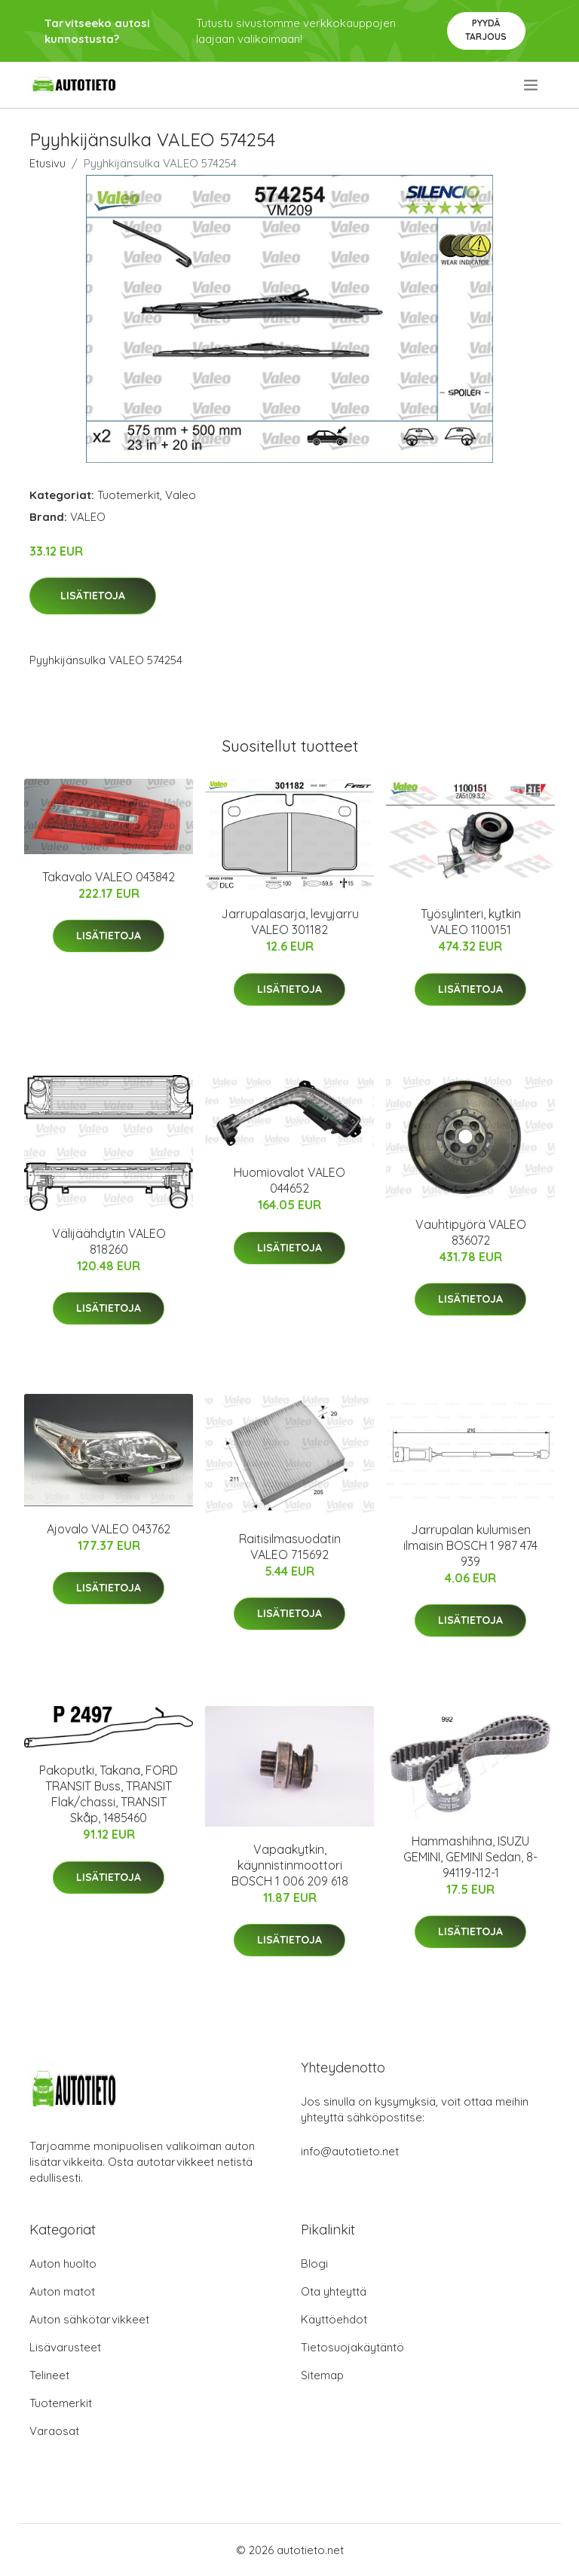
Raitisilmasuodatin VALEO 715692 (290, 1546)
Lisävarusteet (65, 2347)
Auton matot (62, 2291)
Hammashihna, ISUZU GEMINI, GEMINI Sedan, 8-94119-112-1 (470, 1856)
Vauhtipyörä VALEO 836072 (470, 1232)
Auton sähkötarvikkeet (89, 2319)
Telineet (49, 2375)
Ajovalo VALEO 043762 (108, 1528)
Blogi (314, 2263)
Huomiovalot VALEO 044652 (289, 1180)
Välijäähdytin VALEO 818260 (109, 1241)
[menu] (532, 85)
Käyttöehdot (334, 2319)
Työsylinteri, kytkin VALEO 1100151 (471, 921)
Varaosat (54, 2431)
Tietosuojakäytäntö (352, 2347)
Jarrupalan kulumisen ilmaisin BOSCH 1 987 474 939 (470, 1545)
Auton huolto (62, 2263)
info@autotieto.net (350, 2151)
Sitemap (322, 2375)
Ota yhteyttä (333, 2291)
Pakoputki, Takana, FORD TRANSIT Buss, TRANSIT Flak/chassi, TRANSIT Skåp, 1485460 (108, 1794)
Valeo (180, 495)
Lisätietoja (92, 595)
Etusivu (47, 163)
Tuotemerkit (128, 495)
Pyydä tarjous (486, 29)
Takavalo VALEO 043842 (108, 876)
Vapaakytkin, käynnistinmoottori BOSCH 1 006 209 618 (289, 1865)
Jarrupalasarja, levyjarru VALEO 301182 (290, 921)
